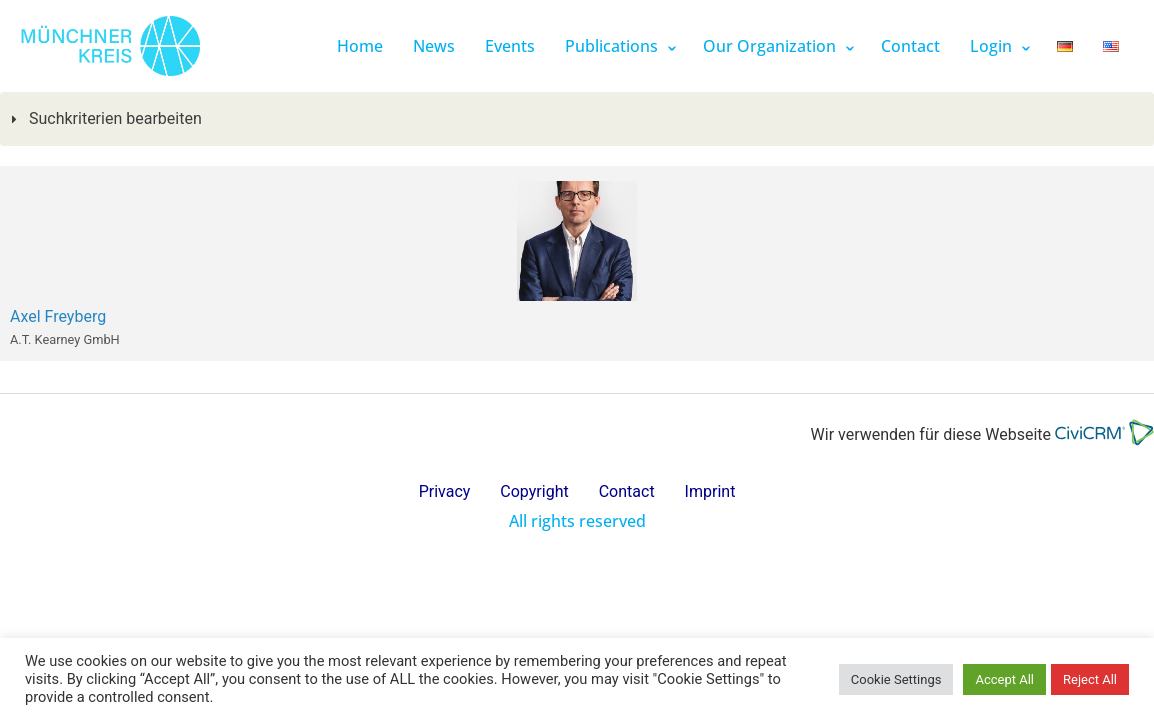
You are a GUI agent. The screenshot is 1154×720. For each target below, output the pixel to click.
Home (360, 46)
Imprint (710, 491)
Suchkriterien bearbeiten (113, 118)
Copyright (534, 491)
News (434, 46)
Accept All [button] (1004, 679)
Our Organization (769, 46)
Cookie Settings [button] (896, 679)
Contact (910, 46)
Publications (611, 46)
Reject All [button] (1090, 679)
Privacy (445, 491)
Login (991, 46)
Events (510, 46)
